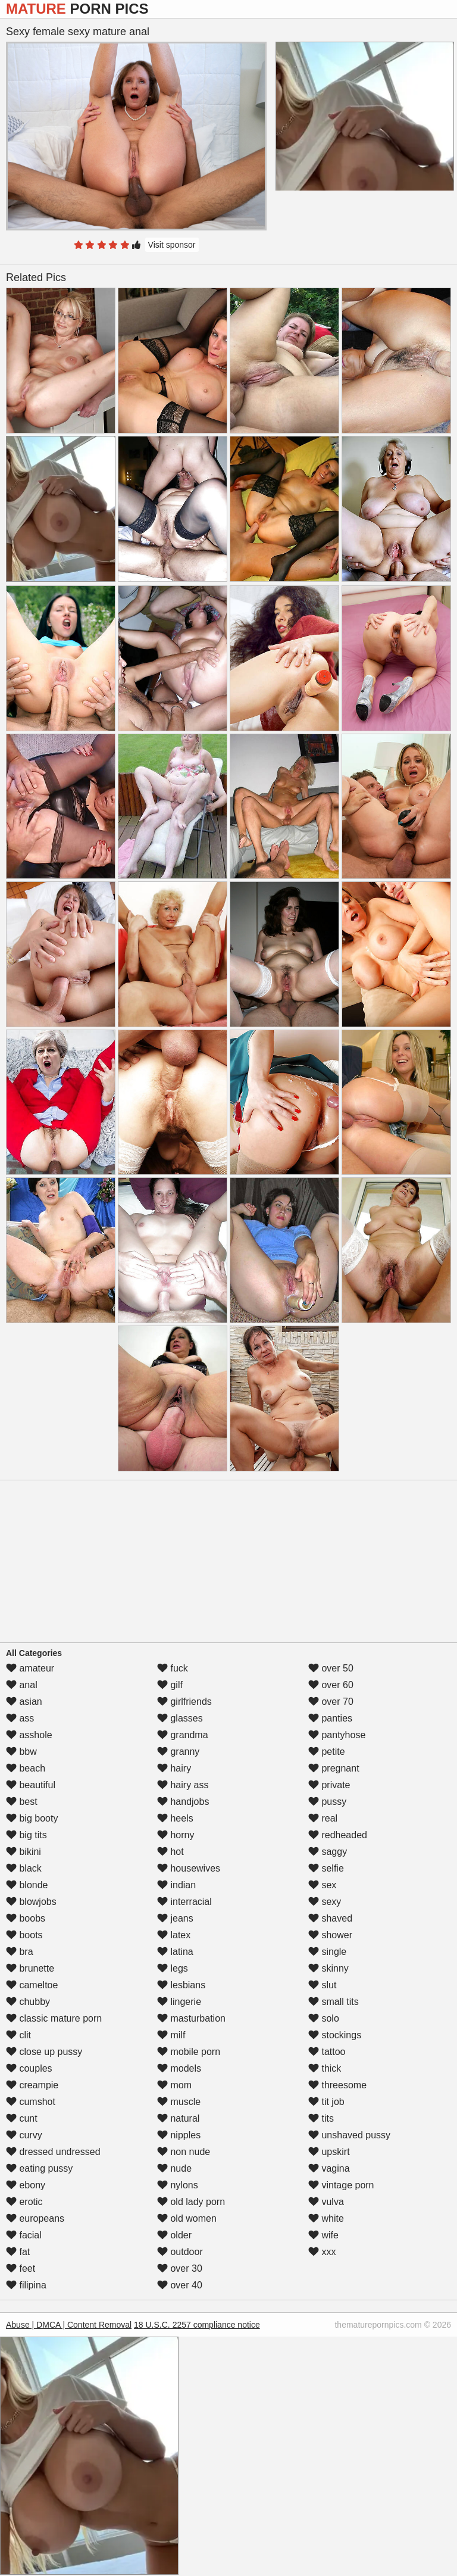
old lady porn (191, 2202)
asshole (29, 1735)
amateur (30, 1668)
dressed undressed (53, 2152)
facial (24, 2235)
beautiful (30, 1785)
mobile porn (188, 2052)
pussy (327, 1802)
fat (18, 2252)
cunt (21, 2118)
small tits (333, 2002)
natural (178, 2118)
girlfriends (184, 1701)
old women (187, 2218)
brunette (30, 1968)
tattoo (326, 2052)
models (179, 2068)
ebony (25, 2185)
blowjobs (31, 1902)
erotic (24, 2202)
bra (19, 1952)
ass (20, 1718)
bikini (23, 1852)
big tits (26, 1835)
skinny (328, 1968)
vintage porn (341, 2185)
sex (322, 1885)
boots (24, 1935)
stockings (334, 2035)
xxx (322, 2252)
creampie (32, 2085)
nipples (179, 2135)
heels (175, 1818)
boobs (25, 1918)
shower (330, 1935)
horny (175, 1835)
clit (18, 2035)
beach (25, 1768)
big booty (32, 1818)
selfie (326, 1868)
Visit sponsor (172, 245)
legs (172, 1968)
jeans (175, 1918)
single (327, 1952)
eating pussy (39, 2168)
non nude (183, 2152)
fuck (172, 1668)
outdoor (180, 2252)
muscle (179, 2102)
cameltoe (32, 1985)
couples (29, 2068)
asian (24, 1701)
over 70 (330, 1701)
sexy (324, 1902)
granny (178, 1752)
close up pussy (44, 2052)
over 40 (179, 2285)
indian (176, 1885)
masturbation (191, 2018)
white (326, 2218)
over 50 (330, 1668)
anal (21, 1685)
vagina (329, 2168)
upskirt (329, 2152)
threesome (337, 2085)
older (174, 2235)
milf (171, 2035)
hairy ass (182, 1785)
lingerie (179, 2002)
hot (170, 1852)
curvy (24, 2135)
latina (175, 1952)
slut (322, 1985)
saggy (327, 1852)
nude (174, 2168)
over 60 (330, 1685)
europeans (35, 2218)
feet (20, 2268)
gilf (170, 1685)
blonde (27, 1885)
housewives (188, 1868)
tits (321, 2118)
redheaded (337, 1835)
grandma (182, 1735)
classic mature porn (54, 2018)
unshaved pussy (349, 2135)
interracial (184, 1902)
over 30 (179, 2268)
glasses (180, 1718)
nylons (177, 2185)
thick (324, 2068)
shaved (330, 1918)
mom (174, 2085)
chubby (28, 2002)
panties (330, 1718)
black (24, 1868)
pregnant (333, 1768)
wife (323, 2235)
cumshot (30, 2102)
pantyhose (336, 1735)
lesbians (181, 1985)
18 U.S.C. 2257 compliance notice (197, 2324)
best (21, 1802)
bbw (21, 1752)
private (329, 1785)
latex (173, 1935)
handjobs (183, 1802)
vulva (326, 2202)
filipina (26, 2285)
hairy (174, 1768)
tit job (326, 2102)
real (322, 1818)
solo (323, 2018)
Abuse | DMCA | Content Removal (69, 2324)
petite (326, 1752)
